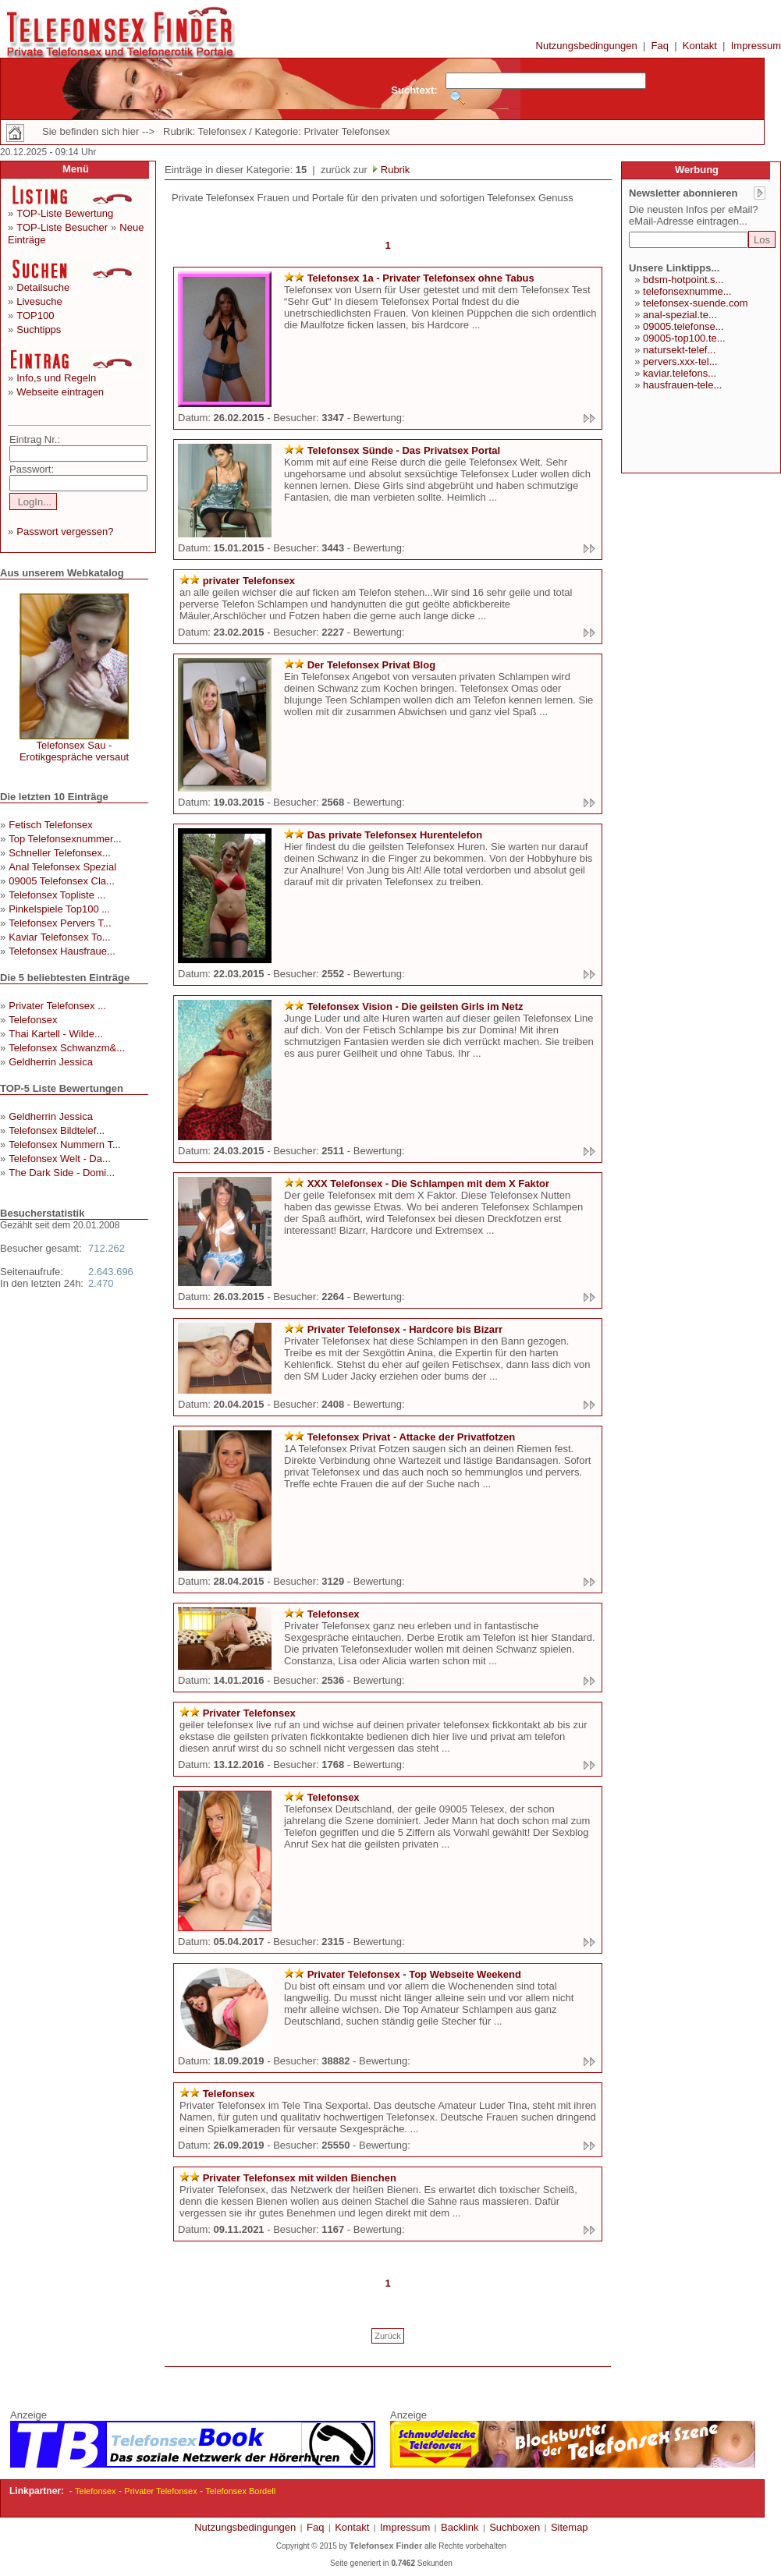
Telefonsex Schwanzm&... (67, 1048)
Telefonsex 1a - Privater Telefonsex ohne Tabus (420, 278)
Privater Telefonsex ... (57, 1006)
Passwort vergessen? (64, 531)
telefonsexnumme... (687, 291)
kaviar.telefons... (679, 373)
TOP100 (35, 315)
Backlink (459, 2527)
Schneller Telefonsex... (60, 853)
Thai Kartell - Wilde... (56, 1034)
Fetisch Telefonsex (50, 825)
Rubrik (394, 169)
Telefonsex (33, 1020)
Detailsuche (42, 287)
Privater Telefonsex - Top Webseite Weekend (414, 1974)
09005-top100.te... (684, 338)
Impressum (756, 45)
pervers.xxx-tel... (680, 361)
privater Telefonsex (249, 580)
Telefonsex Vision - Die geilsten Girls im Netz (415, 1006)
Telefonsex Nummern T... (65, 1144)
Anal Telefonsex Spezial (62, 867)
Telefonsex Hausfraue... (62, 951)
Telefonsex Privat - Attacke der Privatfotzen (411, 1437)
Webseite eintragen (60, 392)
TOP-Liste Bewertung (64, 213)
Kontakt (700, 45)
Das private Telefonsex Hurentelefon (394, 835)
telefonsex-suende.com (695, 303)
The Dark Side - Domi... (62, 1172)
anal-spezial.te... (680, 315)
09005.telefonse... (683, 326)
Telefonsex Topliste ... (57, 895)
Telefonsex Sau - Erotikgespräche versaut (74, 751)
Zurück (388, 2335)
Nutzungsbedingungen (586, 45)
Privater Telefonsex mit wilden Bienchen (299, 2178)
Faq (660, 45)
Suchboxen (514, 2527)
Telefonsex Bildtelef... (57, 1130)
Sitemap (569, 2527)
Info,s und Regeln (56, 378)
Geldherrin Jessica (51, 1062)
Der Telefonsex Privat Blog (371, 665)
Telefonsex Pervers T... (60, 923)
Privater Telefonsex (249, 1713)
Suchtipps (38, 329)
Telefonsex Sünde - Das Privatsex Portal (404, 450)
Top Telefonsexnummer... (65, 839)
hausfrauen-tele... (682, 385)
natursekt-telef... (679, 350)
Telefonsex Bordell (240, 2491)
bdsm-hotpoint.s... (683, 279)
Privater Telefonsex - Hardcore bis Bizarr (404, 1329)
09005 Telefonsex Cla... (62, 881)
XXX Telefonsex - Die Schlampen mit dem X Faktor (428, 1183)
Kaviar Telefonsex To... (59, 937)
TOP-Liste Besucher (62, 227)
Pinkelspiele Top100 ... (59, 909)
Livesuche (39, 301)
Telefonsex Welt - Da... (60, 1158)
